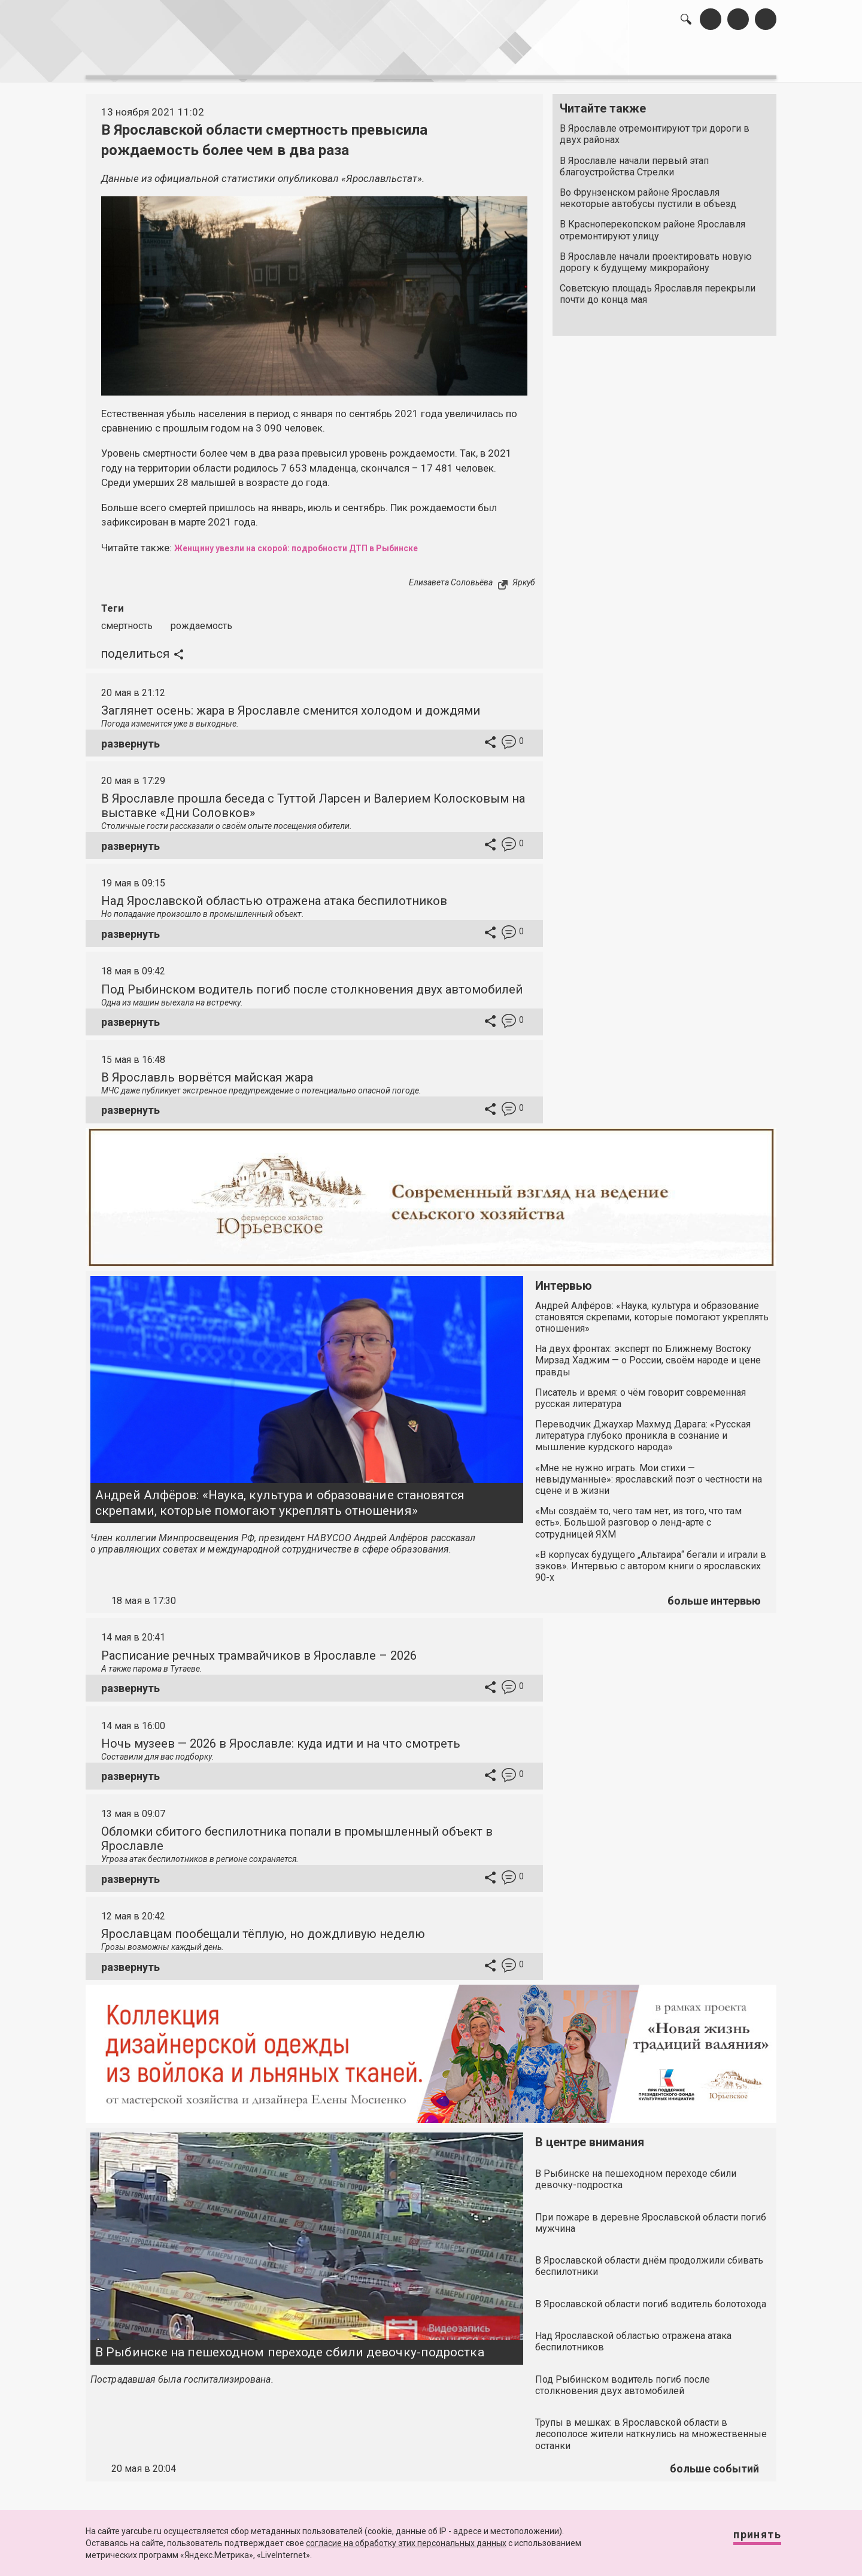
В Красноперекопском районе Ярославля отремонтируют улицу (652, 223)
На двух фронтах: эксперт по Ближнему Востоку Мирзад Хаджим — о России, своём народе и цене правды (648, 1353)
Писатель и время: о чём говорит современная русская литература (640, 1391)
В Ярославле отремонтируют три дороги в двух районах (654, 128)
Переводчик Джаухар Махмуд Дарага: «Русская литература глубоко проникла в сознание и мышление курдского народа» (643, 1429)
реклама (725, 60)
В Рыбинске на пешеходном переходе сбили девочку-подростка (289, 2345)
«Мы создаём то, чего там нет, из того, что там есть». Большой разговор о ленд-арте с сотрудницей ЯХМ (638, 1516)
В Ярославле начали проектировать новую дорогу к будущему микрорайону (656, 256)
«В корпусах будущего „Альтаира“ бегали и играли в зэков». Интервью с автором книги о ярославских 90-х (650, 1559)
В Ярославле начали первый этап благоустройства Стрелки (634, 159)
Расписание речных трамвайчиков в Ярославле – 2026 (259, 1649)
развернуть (130, 737)
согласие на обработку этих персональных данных (406, 2543)
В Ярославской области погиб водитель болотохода (650, 2297)
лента (255, 60)
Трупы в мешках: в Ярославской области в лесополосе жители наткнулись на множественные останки (651, 2427)
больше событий (714, 2462)
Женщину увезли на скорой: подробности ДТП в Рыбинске (321, 541)
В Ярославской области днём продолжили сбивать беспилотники (649, 2259)
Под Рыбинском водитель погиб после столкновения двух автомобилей (312, 983)
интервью (401, 60)
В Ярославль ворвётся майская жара (207, 1071)
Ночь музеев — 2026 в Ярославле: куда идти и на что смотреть (280, 1737)
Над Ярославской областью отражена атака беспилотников (274, 895)
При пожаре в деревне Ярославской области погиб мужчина (650, 2216)
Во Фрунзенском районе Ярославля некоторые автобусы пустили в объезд (648, 192)
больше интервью (714, 1594)
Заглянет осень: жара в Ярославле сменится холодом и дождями (290, 704)
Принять (745, 2540)
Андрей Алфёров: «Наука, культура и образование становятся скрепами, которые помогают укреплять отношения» (280, 1496)
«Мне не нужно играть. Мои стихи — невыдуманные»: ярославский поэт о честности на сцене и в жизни (648, 1473)
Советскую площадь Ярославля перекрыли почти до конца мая (657, 288)
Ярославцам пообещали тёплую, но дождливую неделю (263, 1927)
